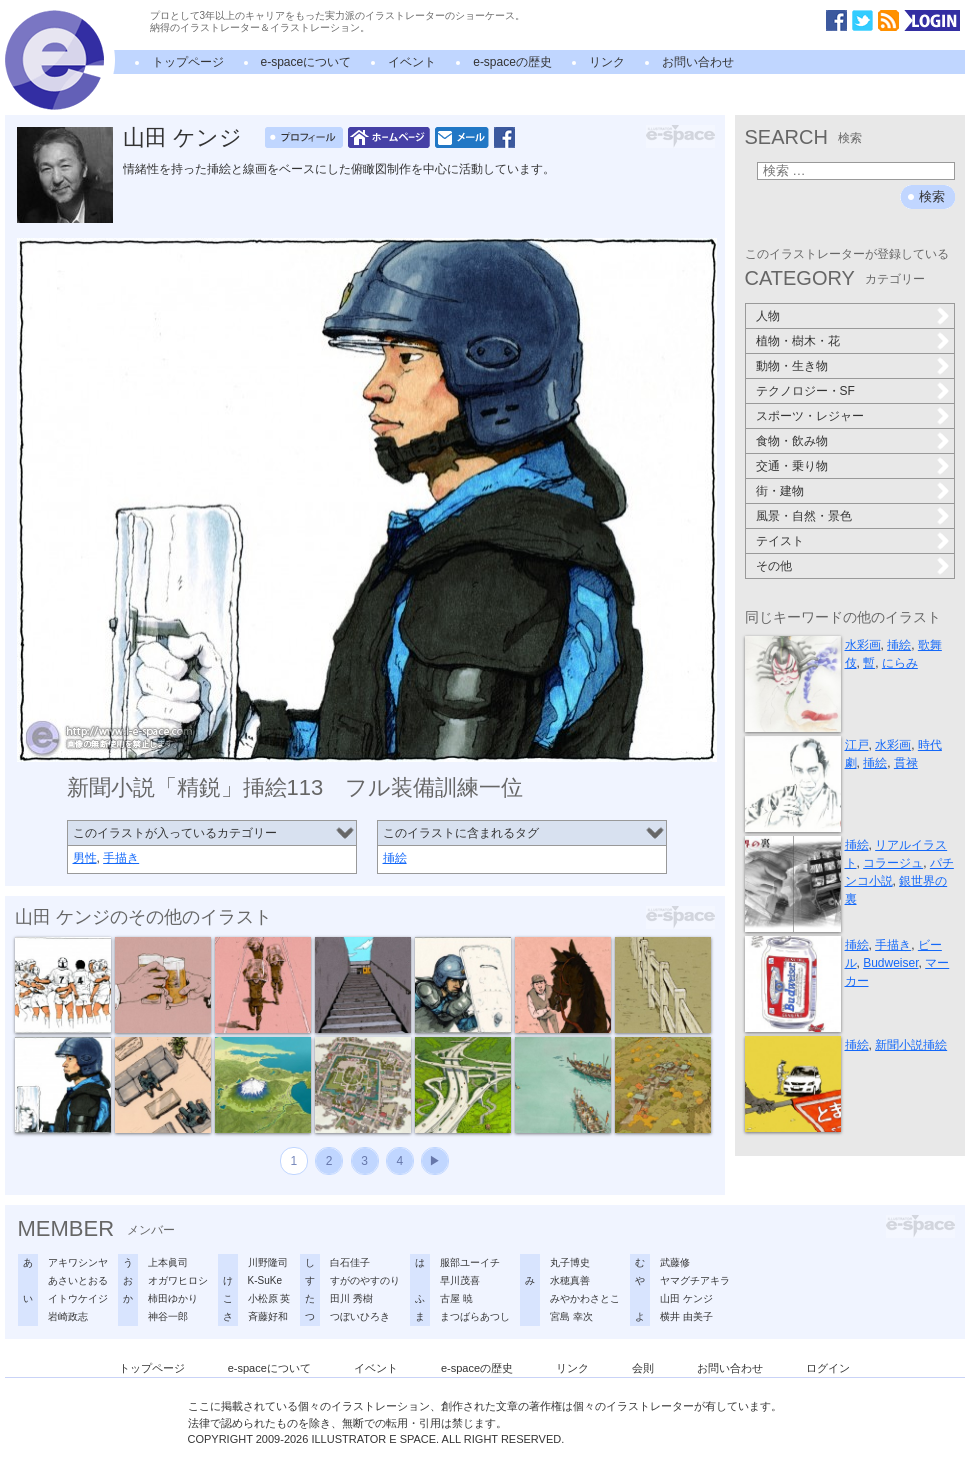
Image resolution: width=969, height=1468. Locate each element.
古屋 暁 (456, 1298)
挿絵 (395, 858)
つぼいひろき (360, 1316)
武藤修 (675, 1262)
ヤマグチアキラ (695, 1280)
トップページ (188, 62)
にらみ (900, 663)
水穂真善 (570, 1280)
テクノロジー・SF (805, 391)
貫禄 (906, 763)
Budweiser (890, 963)
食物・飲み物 (792, 441)
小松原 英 (269, 1298)
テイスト (780, 541)
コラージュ (893, 863)
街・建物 (780, 491)
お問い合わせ (698, 62)
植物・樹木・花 (798, 341)
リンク (607, 62)
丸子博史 (570, 1262)
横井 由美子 (686, 1316)
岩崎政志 (68, 1316)
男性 (85, 858)
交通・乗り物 (792, 466)
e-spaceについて (306, 62)
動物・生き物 (792, 366)
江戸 (857, 745)
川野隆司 (268, 1262)
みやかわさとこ (585, 1298)
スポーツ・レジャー (810, 416)
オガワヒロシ (178, 1280)
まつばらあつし (475, 1316)
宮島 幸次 (571, 1316)
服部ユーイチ (470, 1262)
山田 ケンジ (182, 137)
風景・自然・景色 (804, 516)
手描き (121, 858)
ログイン (828, 1368)
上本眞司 (168, 1262)
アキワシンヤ (78, 1262)
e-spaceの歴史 (512, 62)
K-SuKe (265, 1280)
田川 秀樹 (351, 1298)
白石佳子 (350, 1262)
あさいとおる (78, 1280)
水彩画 (863, 645)
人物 (768, 316)
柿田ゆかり (173, 1298)
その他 (774, 566)
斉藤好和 (268, 1316)
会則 (643, 1368)
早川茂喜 (460, 1280)
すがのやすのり (365, 1280)
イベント (412, 62)
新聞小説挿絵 (911, 1045)
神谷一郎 (168, 1316)
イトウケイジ (78, 1298)
